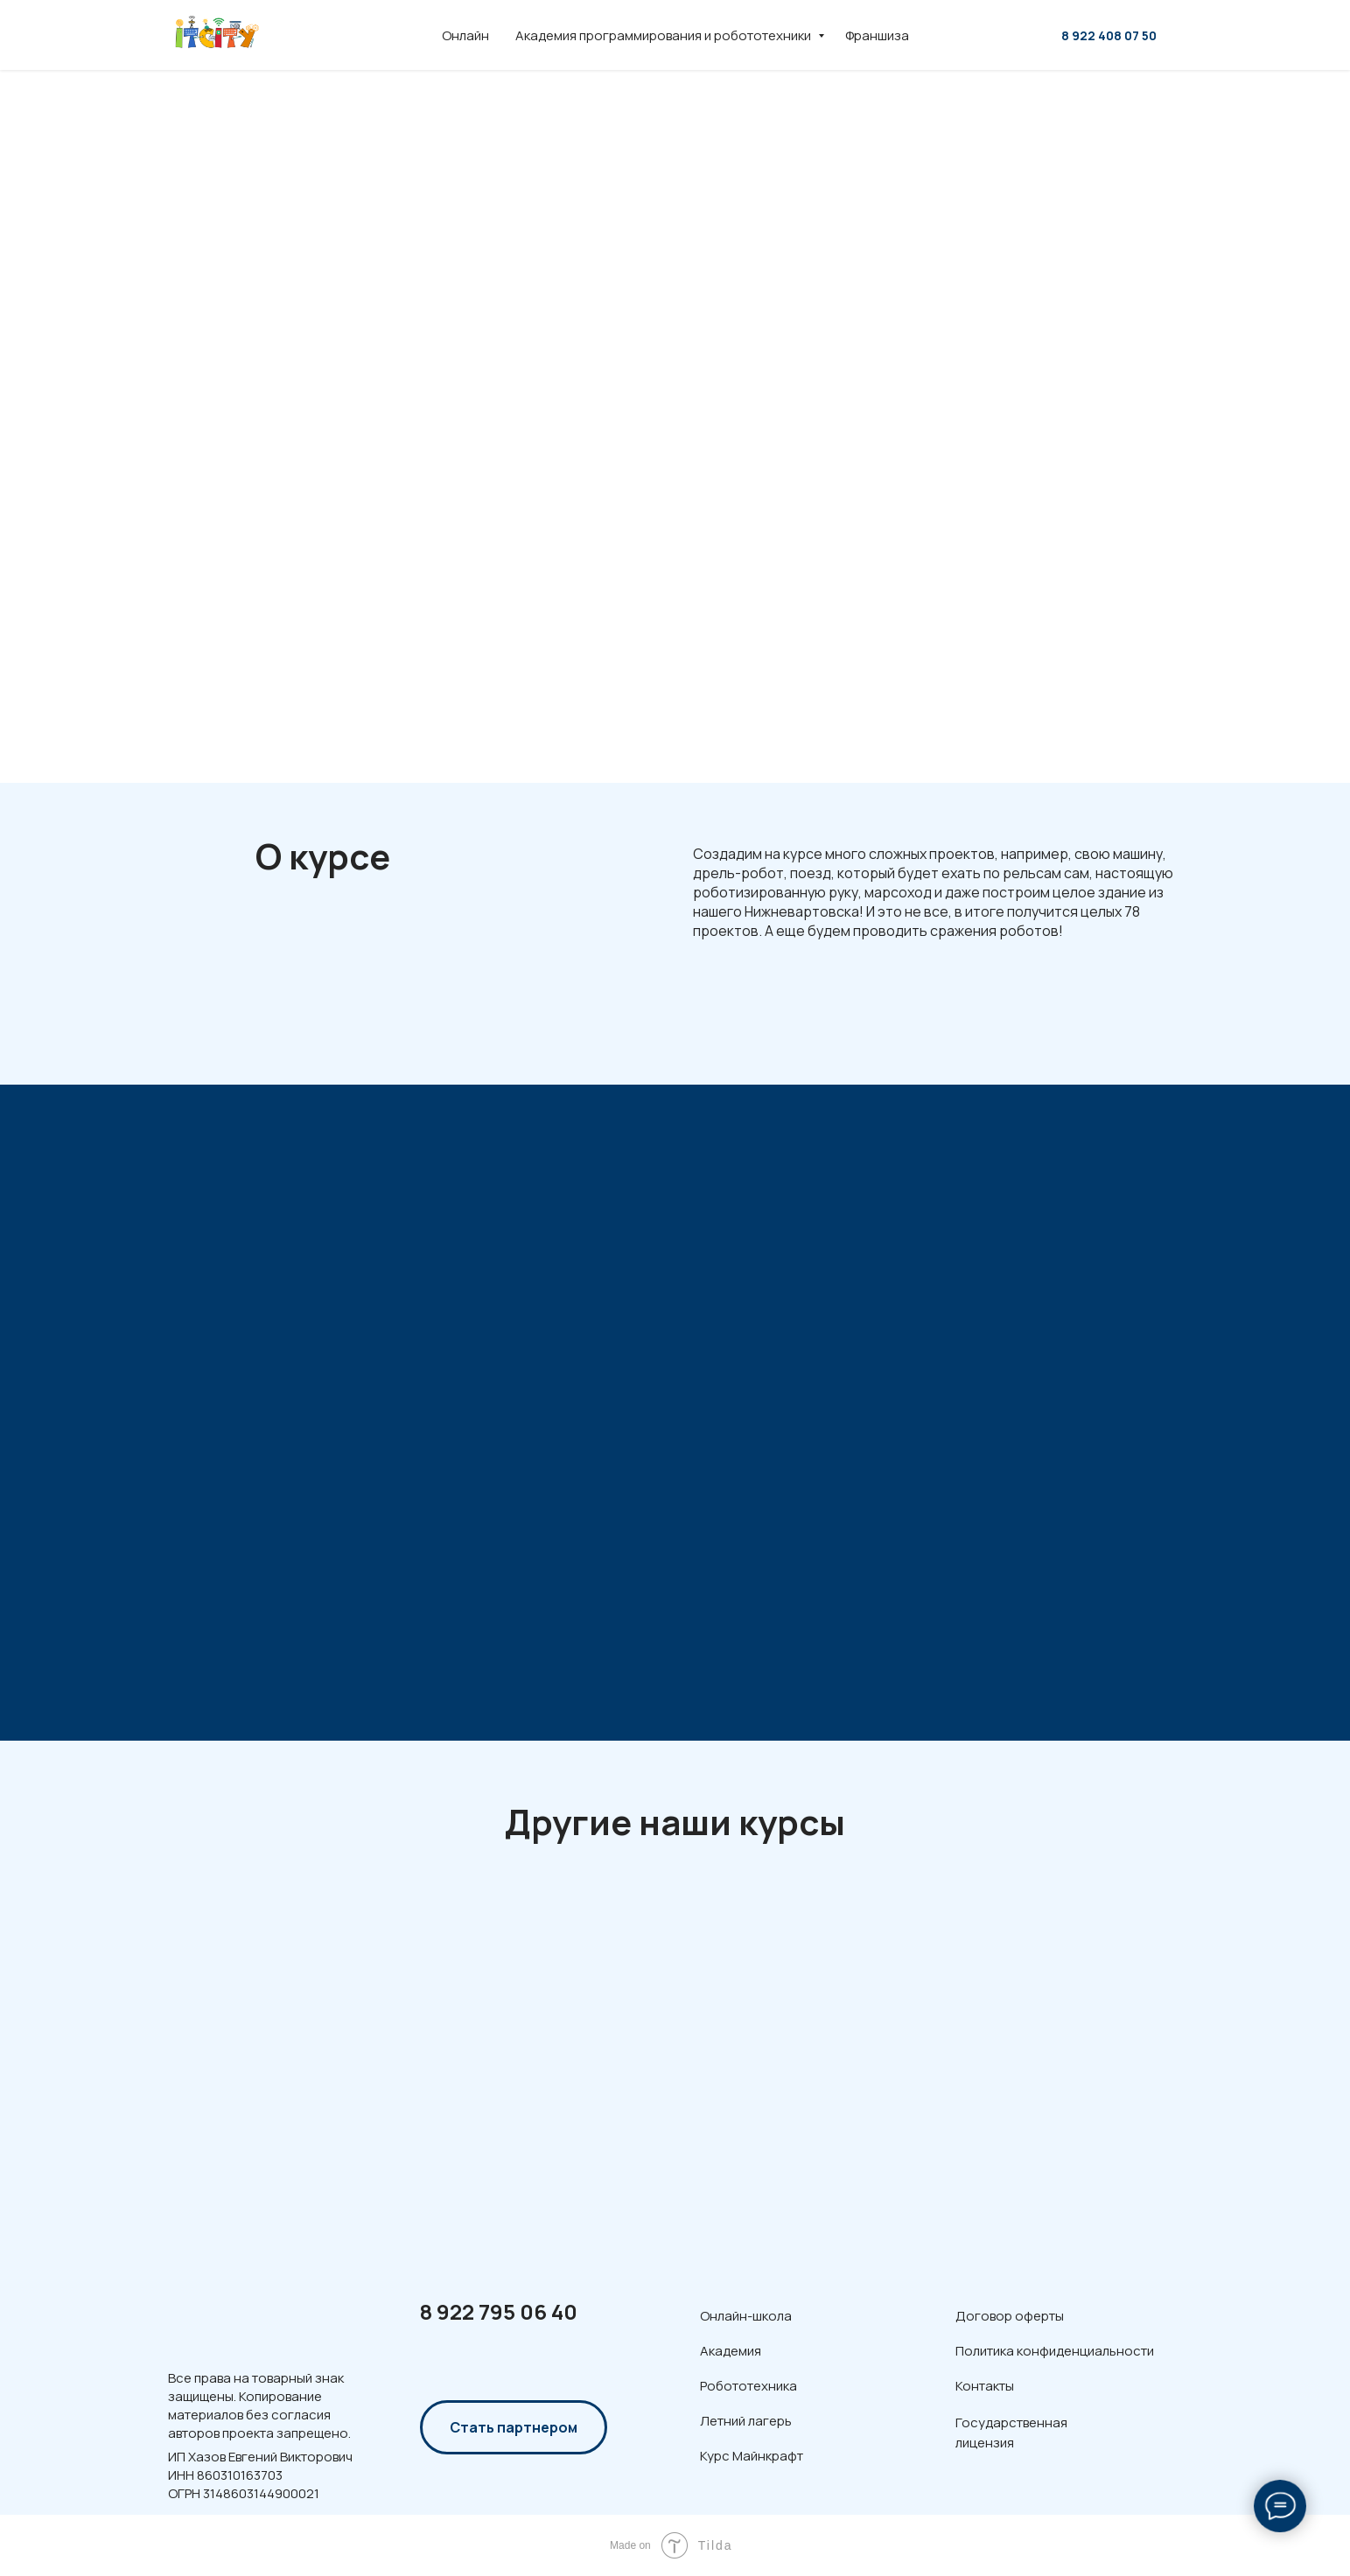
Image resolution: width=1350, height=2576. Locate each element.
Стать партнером (513, 2427)
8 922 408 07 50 (1109, 35)
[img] (237, 2313)
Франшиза (877, 35)
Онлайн (465, 35)
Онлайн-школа (746, 2316)
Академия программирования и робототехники (664, 35)
